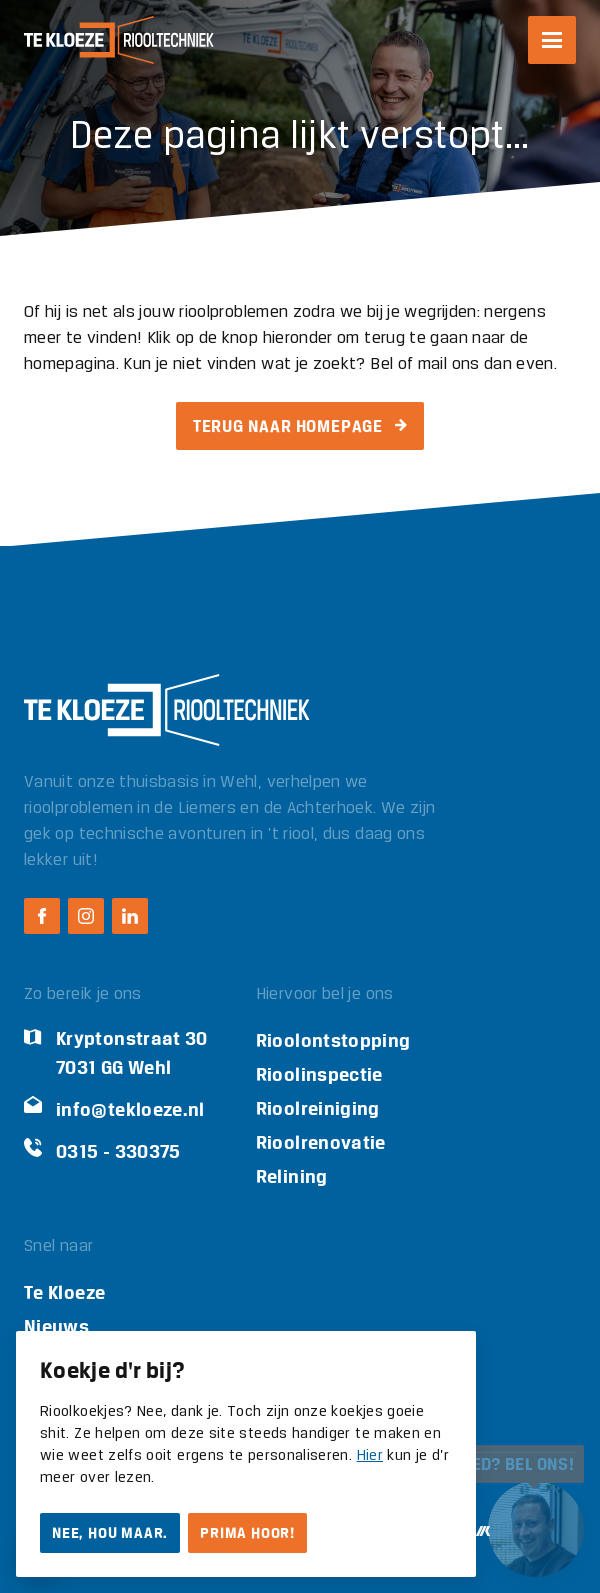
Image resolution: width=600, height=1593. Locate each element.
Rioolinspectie (319, 1074)
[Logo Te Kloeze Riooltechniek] (119, 40)
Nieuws (56, 1326)
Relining (292, 1176)
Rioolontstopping (333, 1040)
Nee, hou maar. (110, 1533)
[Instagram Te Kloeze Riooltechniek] (86, 916)
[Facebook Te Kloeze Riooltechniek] (42, 916)
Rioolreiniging (318, 1108)
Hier (370, 1456)
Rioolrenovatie (321, 1142)
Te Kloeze (64, 1292)
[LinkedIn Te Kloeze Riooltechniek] (130, 916)
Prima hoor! (247, 1533)
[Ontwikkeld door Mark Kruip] (481, 1532)
